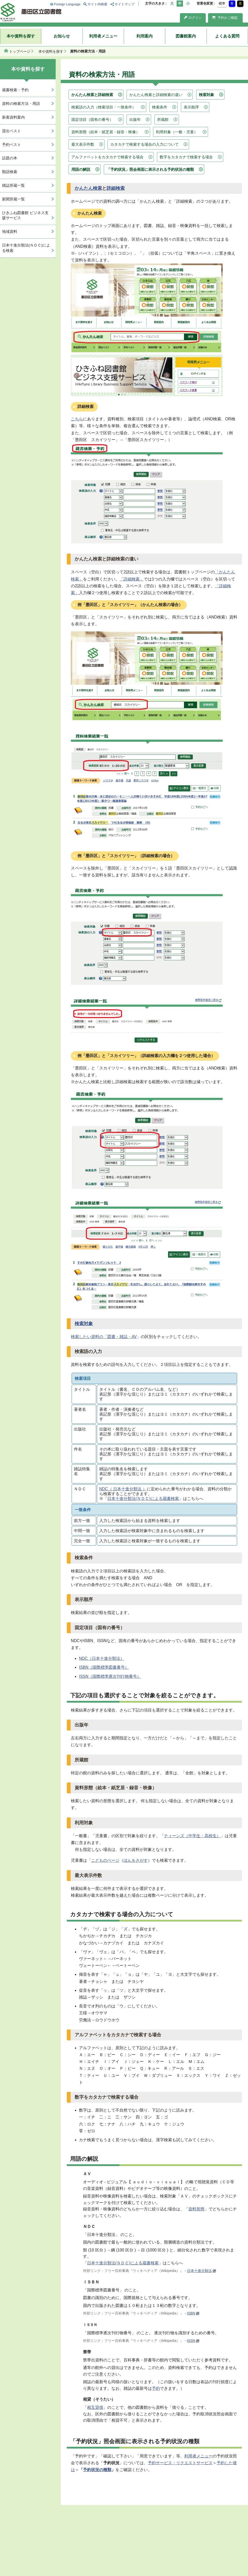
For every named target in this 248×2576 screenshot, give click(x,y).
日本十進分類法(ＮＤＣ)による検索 (26, 248)
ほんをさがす (135, 1860)
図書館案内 (186, 36)
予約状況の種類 (97, 2470)
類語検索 (9, 172)
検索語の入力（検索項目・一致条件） (103, 107)
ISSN (191, 2341)
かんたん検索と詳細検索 (92, 94)
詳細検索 (116, 188)
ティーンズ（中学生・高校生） (192, 1836)
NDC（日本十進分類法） (101, 1658)
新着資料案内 (13, 117)
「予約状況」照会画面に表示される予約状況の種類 (150, 169)
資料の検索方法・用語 (21, 103)
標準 (222, 3)
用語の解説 (80, 169)
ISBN (191, 2313)
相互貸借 (95, 2407)
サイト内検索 (97, 4)
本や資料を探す (21, 36)
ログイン (193, 18)
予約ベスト (11, 144)
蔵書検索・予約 (15, 90)
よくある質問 (227, 36)
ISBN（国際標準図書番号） (104, 1667)
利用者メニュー (103, 36)
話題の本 (9, 158)
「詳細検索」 (131, 579)
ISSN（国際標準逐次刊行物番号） (110, 1676)
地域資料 (9, 231)
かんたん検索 (88, 188)
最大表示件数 (82, 144)
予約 (156, 2388)
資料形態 (196, 2209)
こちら (77, 419)
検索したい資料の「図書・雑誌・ (101, 1336)
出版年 (135, 119)
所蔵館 (163, 119)
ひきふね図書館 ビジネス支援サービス (25, 215)
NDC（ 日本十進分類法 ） (123, 1489)
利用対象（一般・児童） (177, 132)
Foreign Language (67, 4)
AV (134, 1336)
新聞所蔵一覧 (13, 199)
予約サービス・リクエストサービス (180, 2463)
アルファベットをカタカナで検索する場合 (107, 157)
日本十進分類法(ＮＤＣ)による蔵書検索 (143, 1498)
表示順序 (191, 107)
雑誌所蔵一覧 (13, 185)
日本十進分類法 (199, 2271)
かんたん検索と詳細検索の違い (155, 94)
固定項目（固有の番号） (92, 119)
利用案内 (144, 36)
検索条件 (159, 107)
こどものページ (105, 1860)
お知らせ (62, 36)
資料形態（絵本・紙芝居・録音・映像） (105, 132)
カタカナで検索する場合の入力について (144, 144)
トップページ (19, 51)
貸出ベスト (11, 131)
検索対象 (206, 94)
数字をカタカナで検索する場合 (186, 157)
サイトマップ (124, 4)
